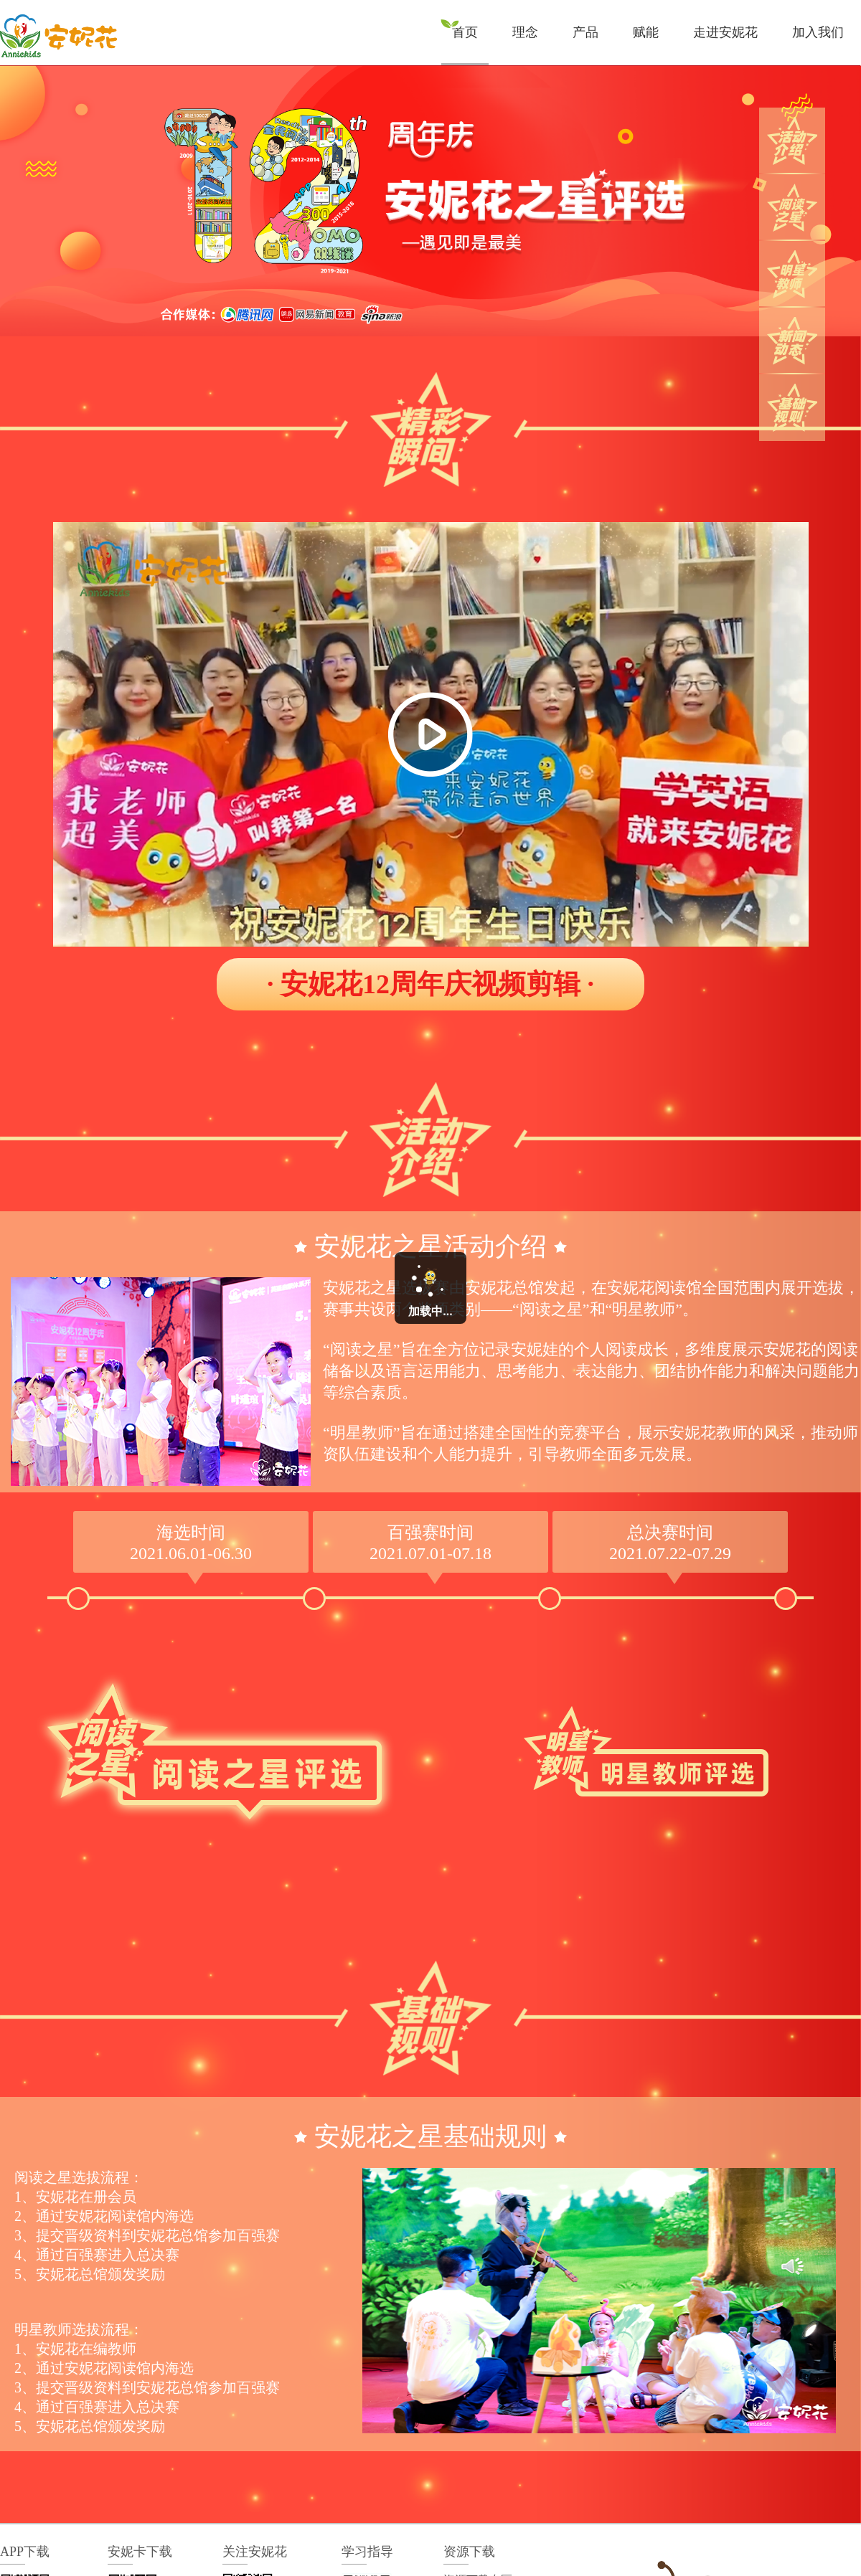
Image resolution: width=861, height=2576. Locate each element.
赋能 (646, 32)
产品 (585, 32)
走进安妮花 (725, 32)
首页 (465, 32)
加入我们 (818, 32)
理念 (525, 32)
